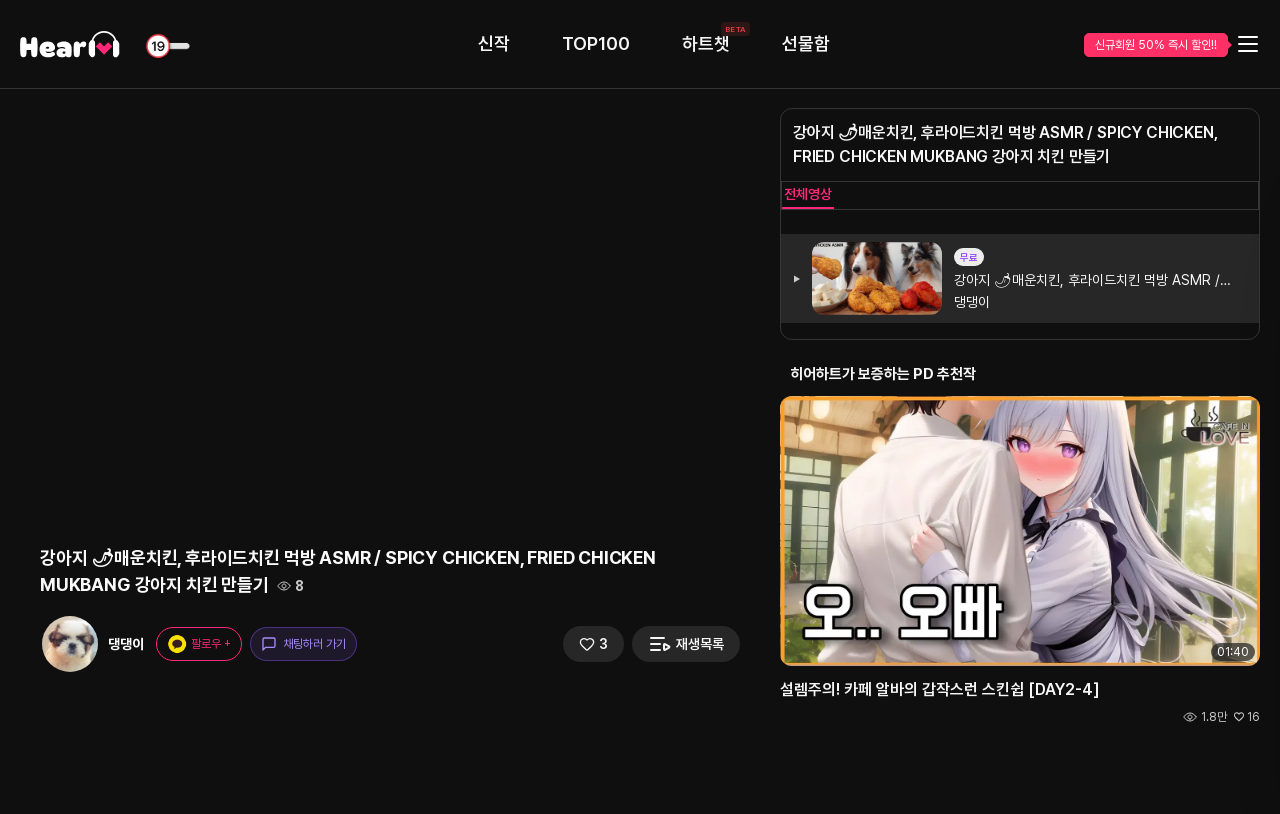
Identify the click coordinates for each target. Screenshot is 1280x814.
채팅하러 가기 (303, 644)
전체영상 (808, 194)
